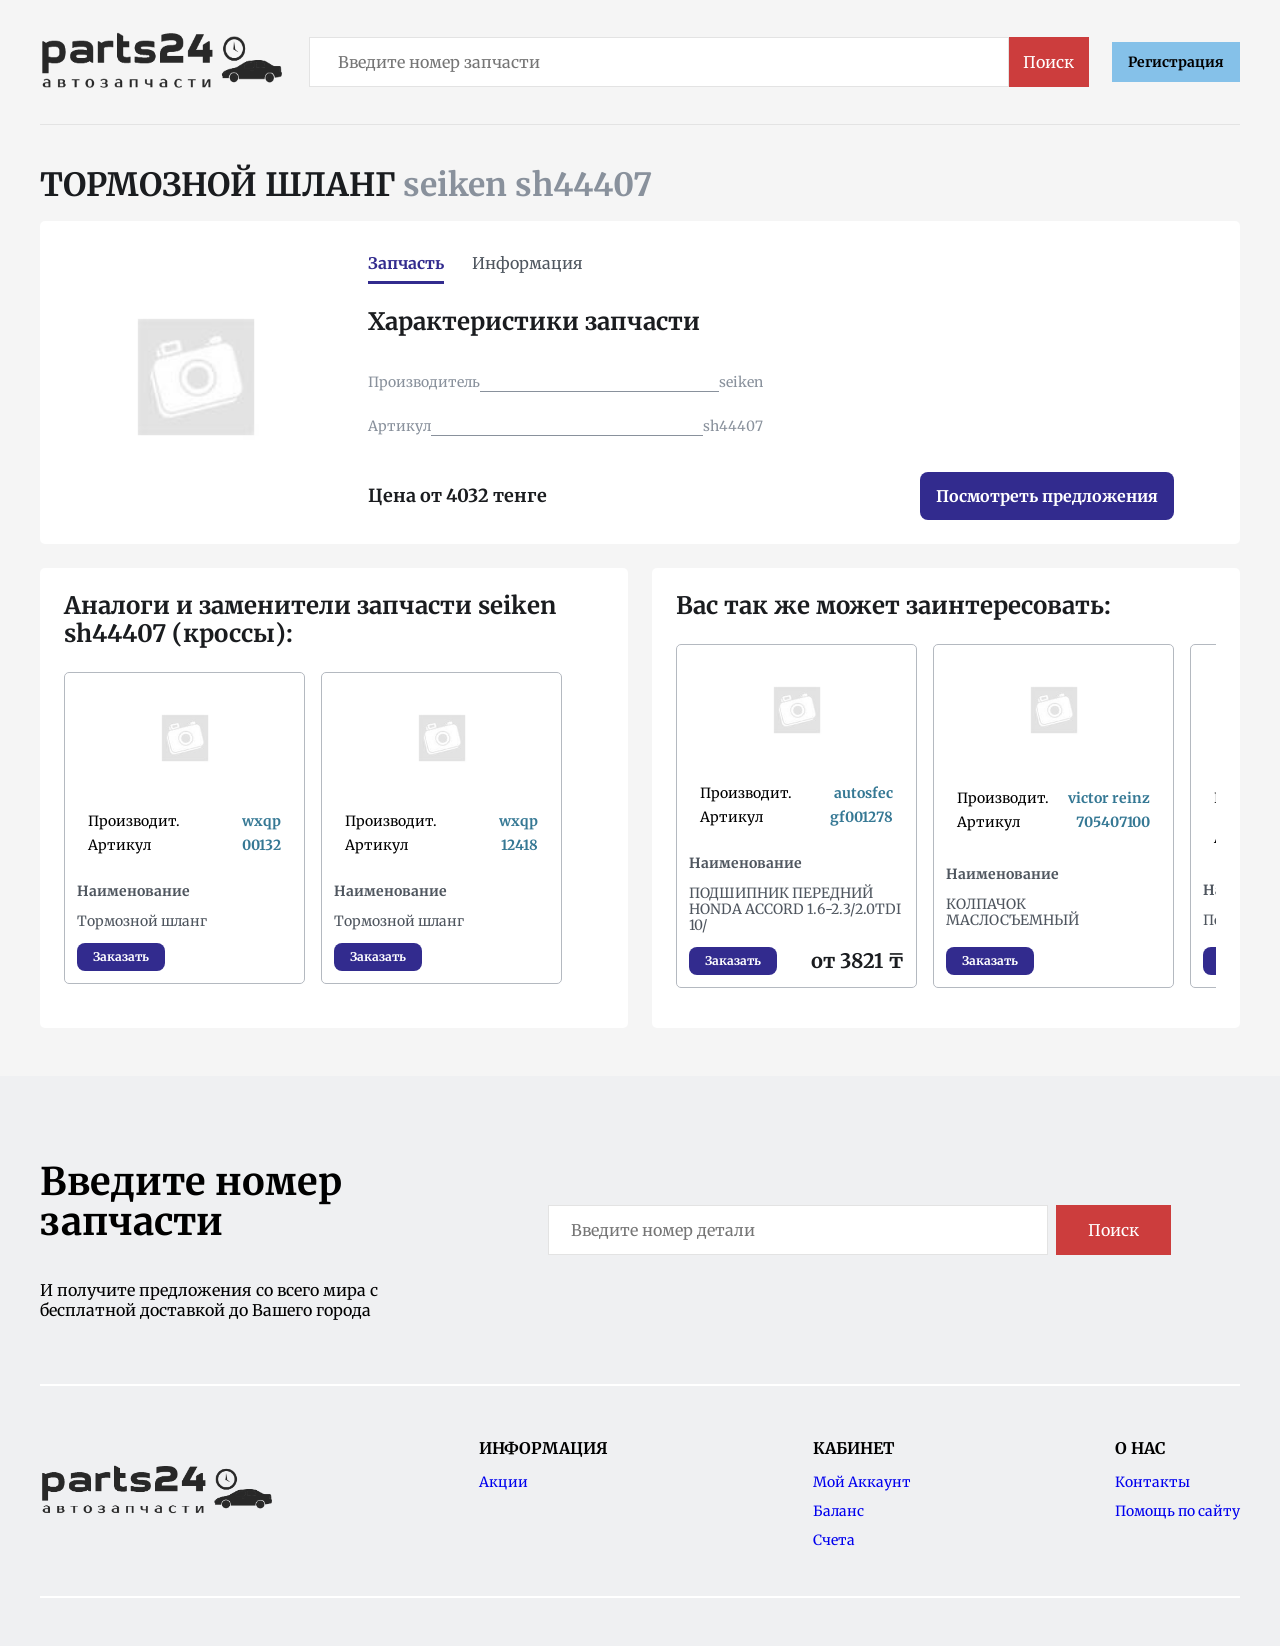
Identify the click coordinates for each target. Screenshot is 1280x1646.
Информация (527, 263)
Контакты (1152, 1482)
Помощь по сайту (1177, 1511)
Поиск (1048, 62)
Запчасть (406, 263)
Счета (834, 1540)
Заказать (121, 956)
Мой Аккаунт (862, 1482)
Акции (503, 1482)
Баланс (838, 1511)
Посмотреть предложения (1047, 496)
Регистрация (1176, 62)
